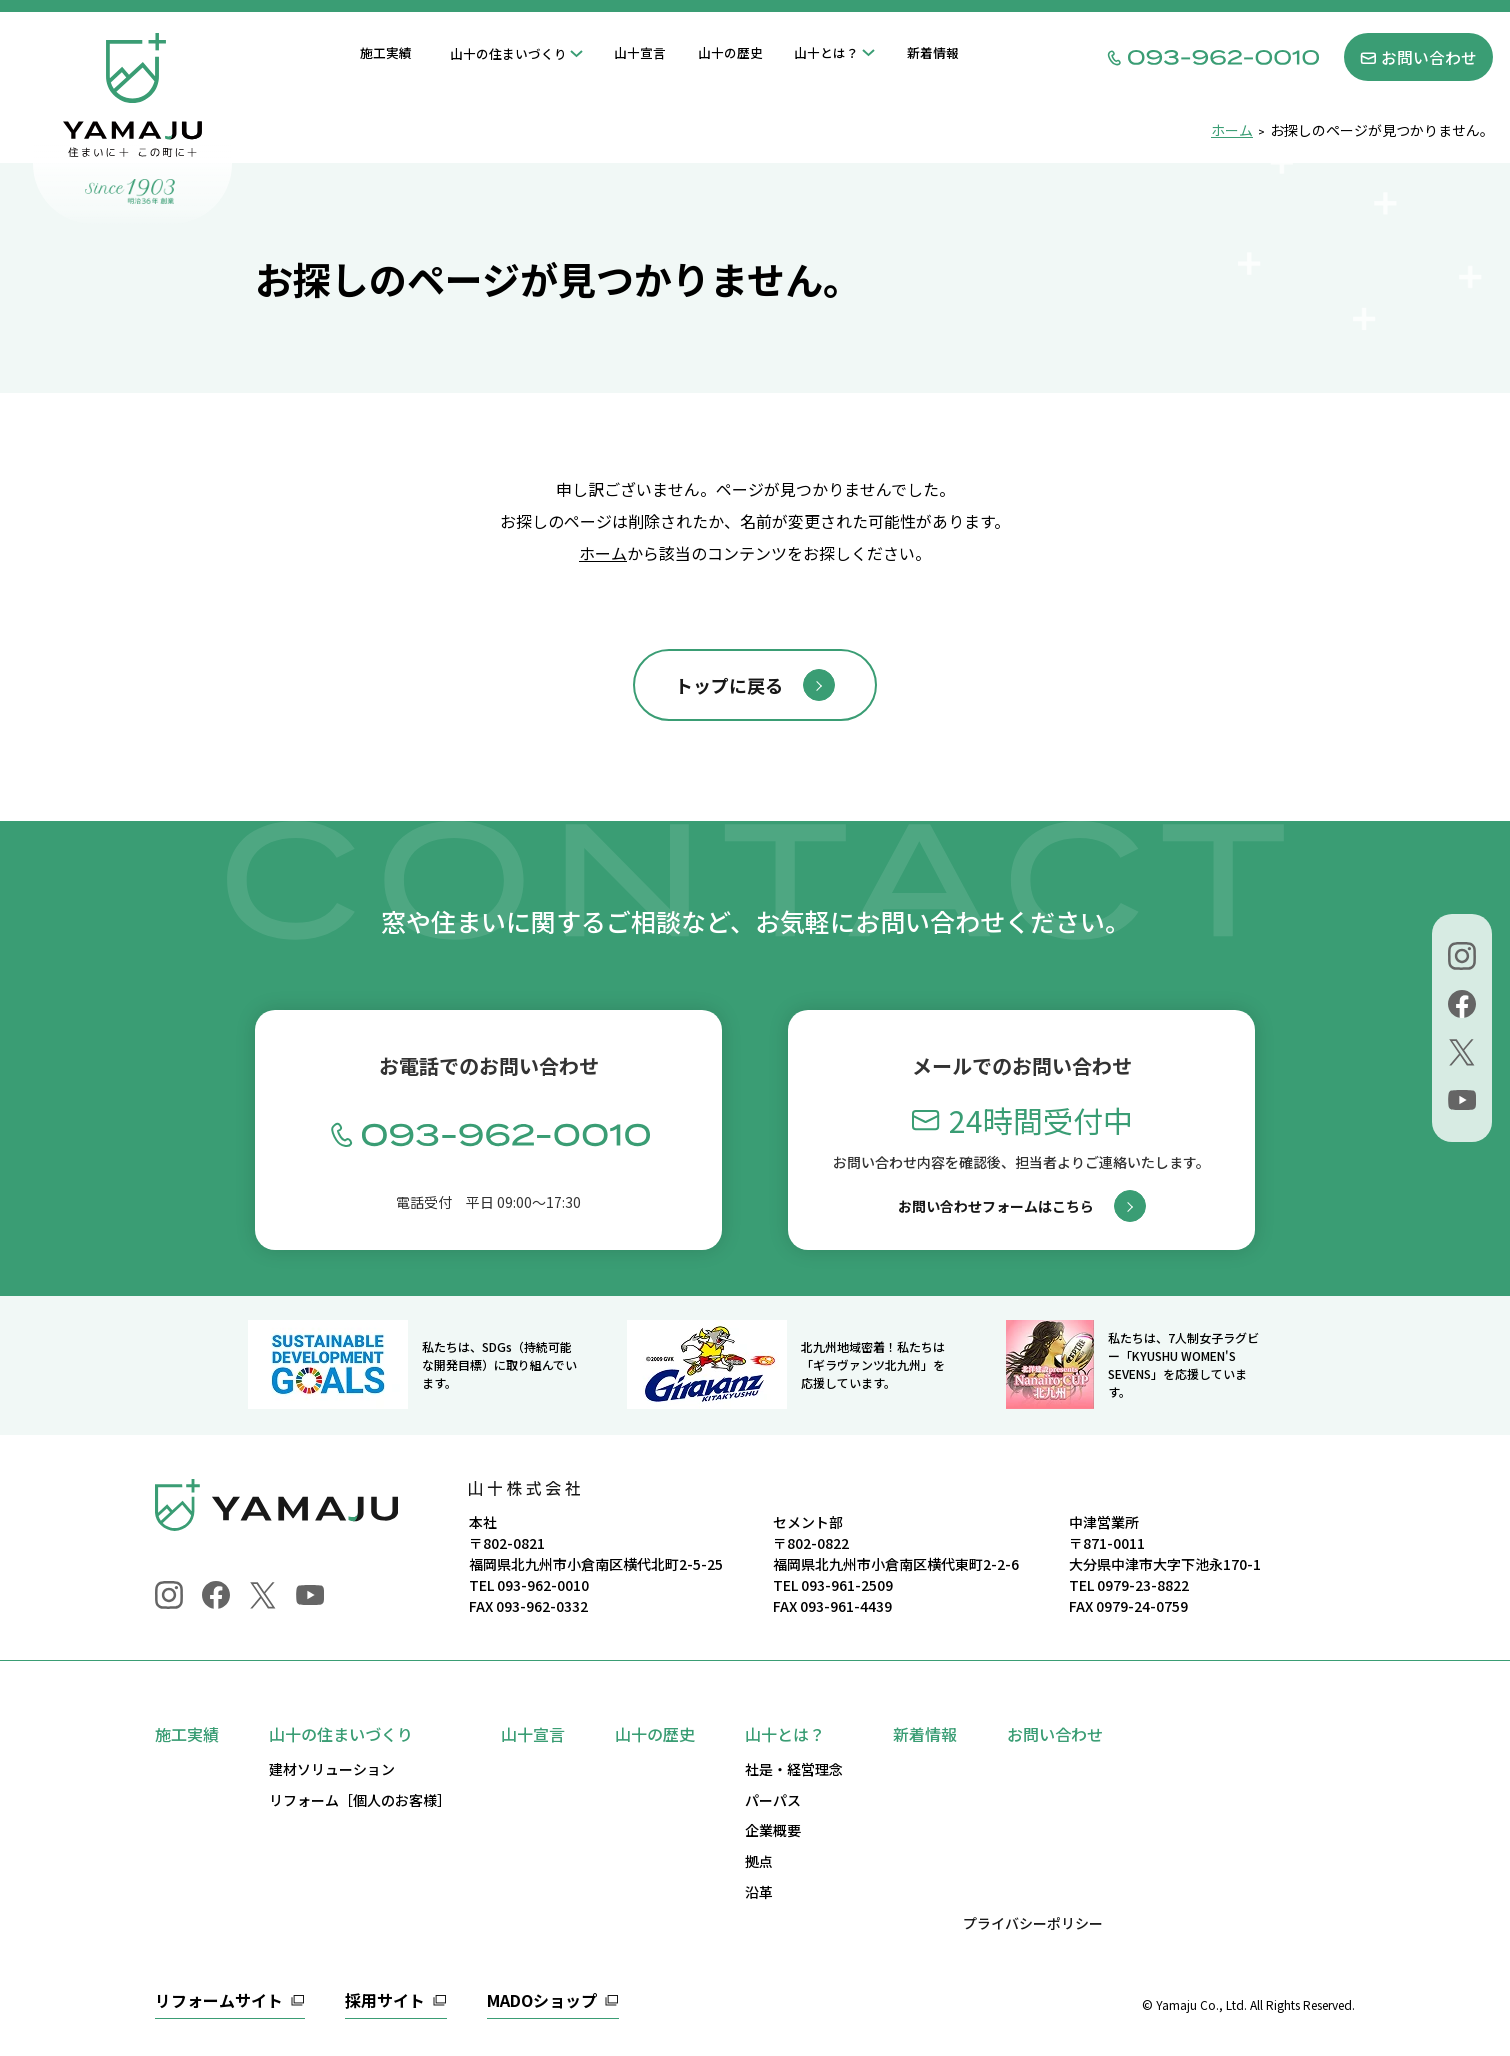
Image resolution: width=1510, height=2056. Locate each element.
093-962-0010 (543, 1585)
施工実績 (386, 52)
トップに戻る (729, 685)
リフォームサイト (219, 2002)
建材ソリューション (332, 1769)
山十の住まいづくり (508, 53)
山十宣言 (640, 52)
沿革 (759, 1892)
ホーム (603, 553)
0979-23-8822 (1143, 1585)
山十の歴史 (730, 52)
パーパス (773, 1800)
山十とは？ (826, 52)
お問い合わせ (1055, 1734)
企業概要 (773, 1830)
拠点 (759, 1861)
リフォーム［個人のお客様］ (360, 1800)
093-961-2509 (847, 1585)
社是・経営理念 (794, 1769)
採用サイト (385, 2002)
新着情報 (933, 52)
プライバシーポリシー (1033, 1923)
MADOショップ (542, 2002)
